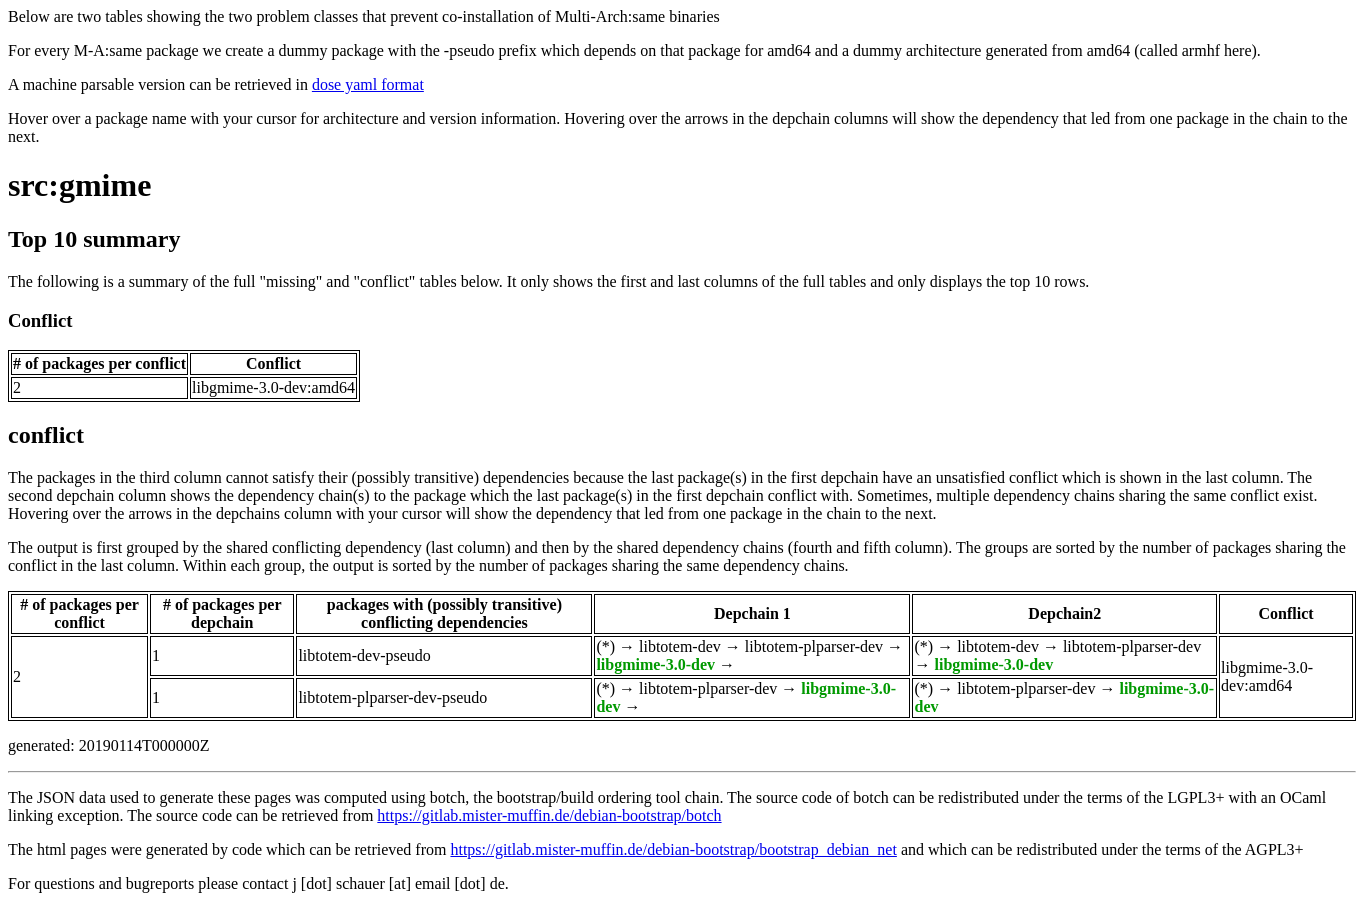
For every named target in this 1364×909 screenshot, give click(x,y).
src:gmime (79, 185)
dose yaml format (368, 84)
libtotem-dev (680, 646)
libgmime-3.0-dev (655, 664)
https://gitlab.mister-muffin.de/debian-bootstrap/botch (549, 815)
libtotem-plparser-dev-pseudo (392, 697)
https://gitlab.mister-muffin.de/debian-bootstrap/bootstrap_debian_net (673, 849)
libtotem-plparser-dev (814, 646)
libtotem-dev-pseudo (364, 655)
